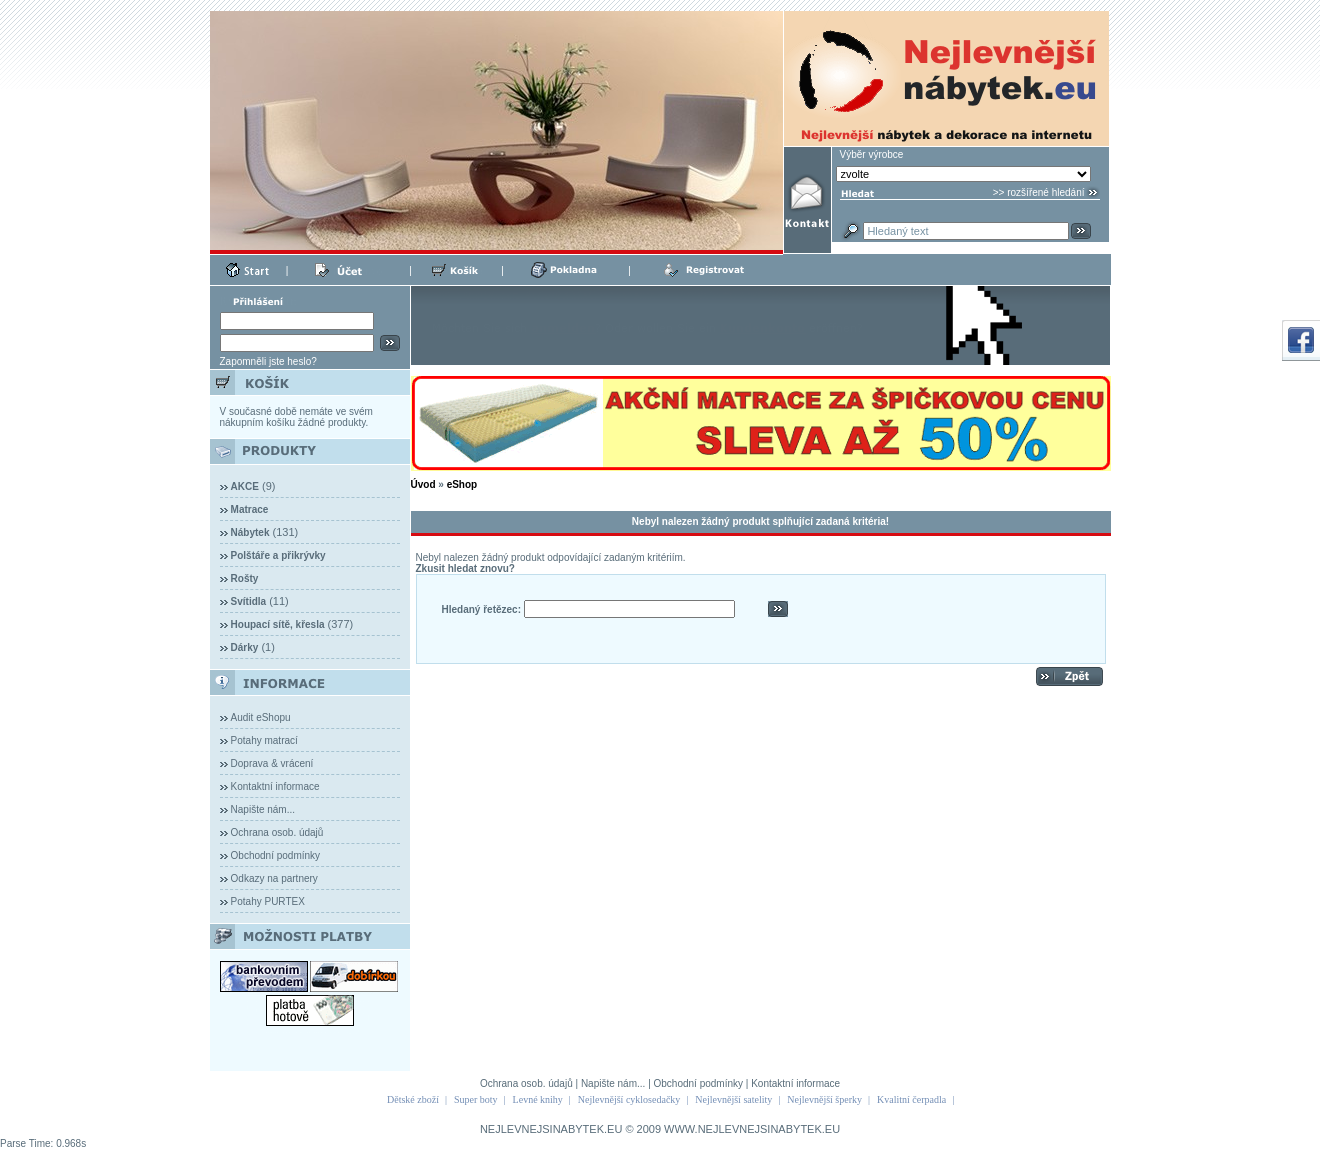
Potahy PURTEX (268, 901)
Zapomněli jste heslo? (268, 361)
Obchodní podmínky (276, 855)
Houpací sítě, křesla (278, 624)
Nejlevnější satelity (733, 1099)
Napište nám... (263, 809)
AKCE (245, 486)
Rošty (245, 578)
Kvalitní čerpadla (911, 1099)
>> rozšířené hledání (1039, 192)
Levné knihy (538, 1099)
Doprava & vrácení (272, 763)
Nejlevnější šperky (824, 1099)
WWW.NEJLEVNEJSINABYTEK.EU (752, 1129)
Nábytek (250, 532)
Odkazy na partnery (274, 878)
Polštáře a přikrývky (278, 555)
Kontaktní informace (275, 786)
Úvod (423, 484)
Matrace (250, 509)
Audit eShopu (261, 717)
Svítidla (249, 601)
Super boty (476, 1099)
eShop (462, 484)
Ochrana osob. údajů (277, 832)
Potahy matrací (264, 740)
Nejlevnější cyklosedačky (629, 1099)
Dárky (245, 647)
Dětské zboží (413, 1099)
